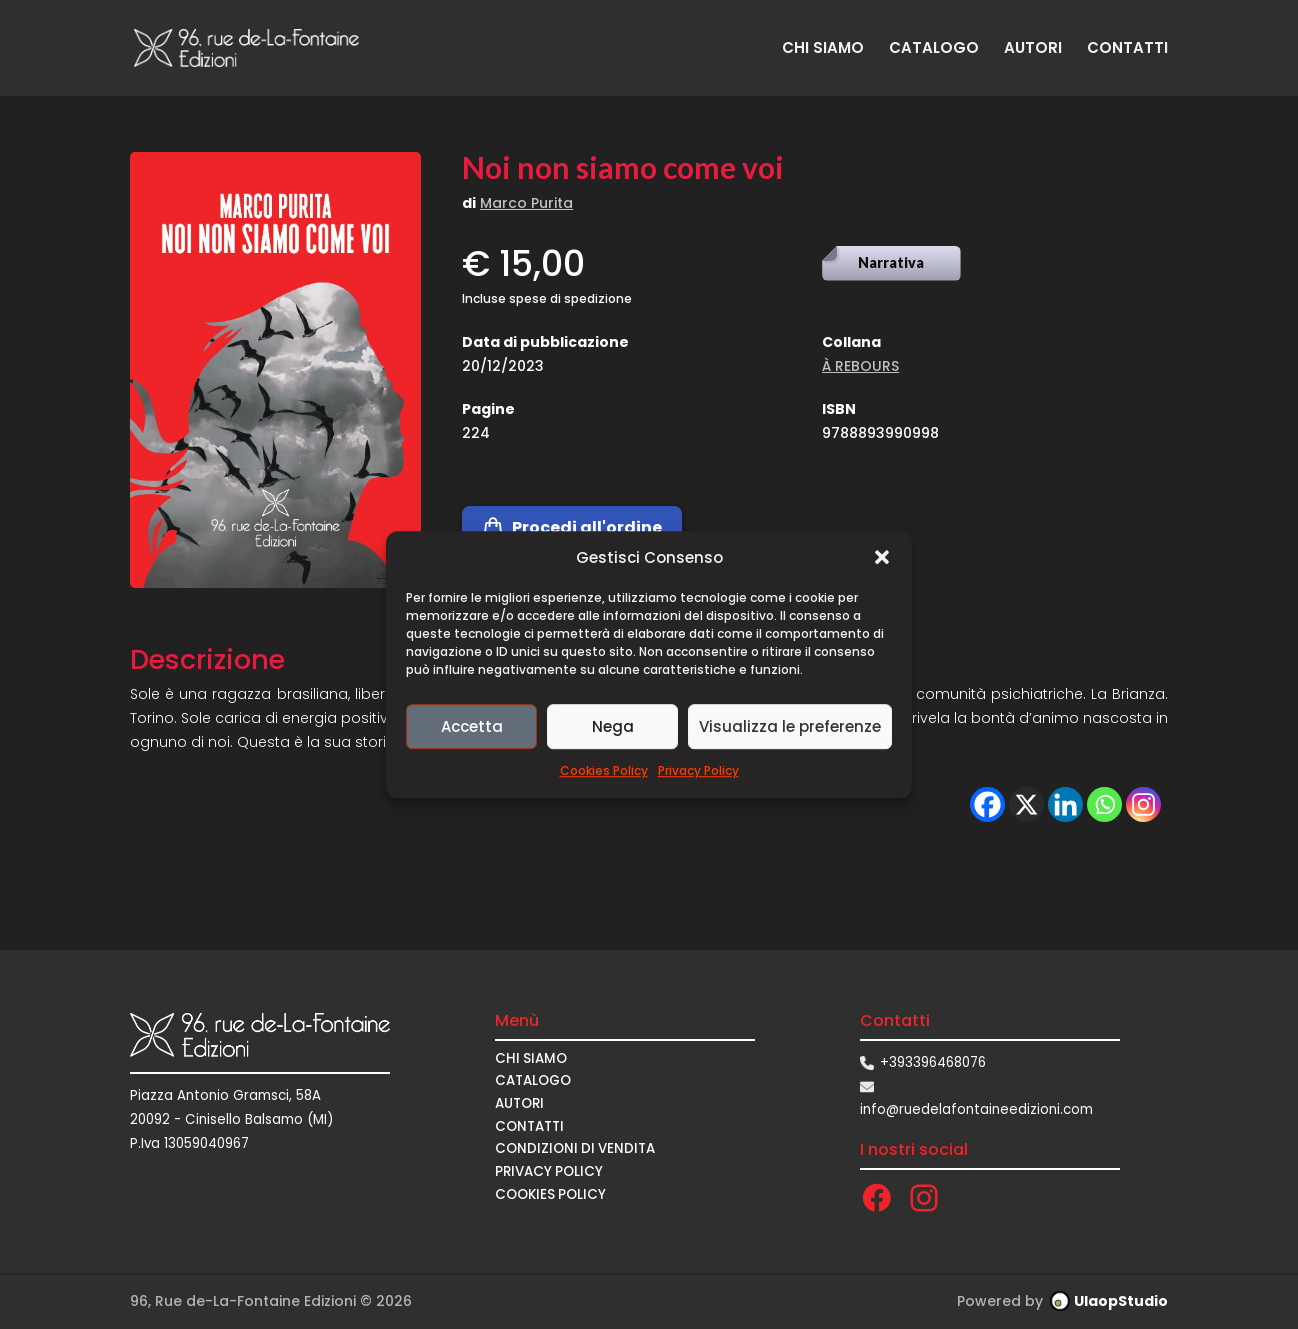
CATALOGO (934, 49)
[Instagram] (1143, 804)
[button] (882, 558)
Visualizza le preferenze (790, 726)
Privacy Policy (698, 771)
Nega (613, 726)
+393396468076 (933, 1062)
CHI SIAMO (823, 49)
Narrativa (891, 262)
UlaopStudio (1121, 1301)
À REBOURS (860, 366)
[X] (1026, 804)
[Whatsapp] (1104, 804)
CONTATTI (1127, 49)
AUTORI (1033, 49)
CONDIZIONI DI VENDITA (575, 1148)
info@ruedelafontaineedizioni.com (976, 1109)
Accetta (472, 726)
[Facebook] (987, 804)
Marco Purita (526, 203)
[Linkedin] (1065, 804)
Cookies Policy (604, 771)
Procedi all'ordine (572, 527)
